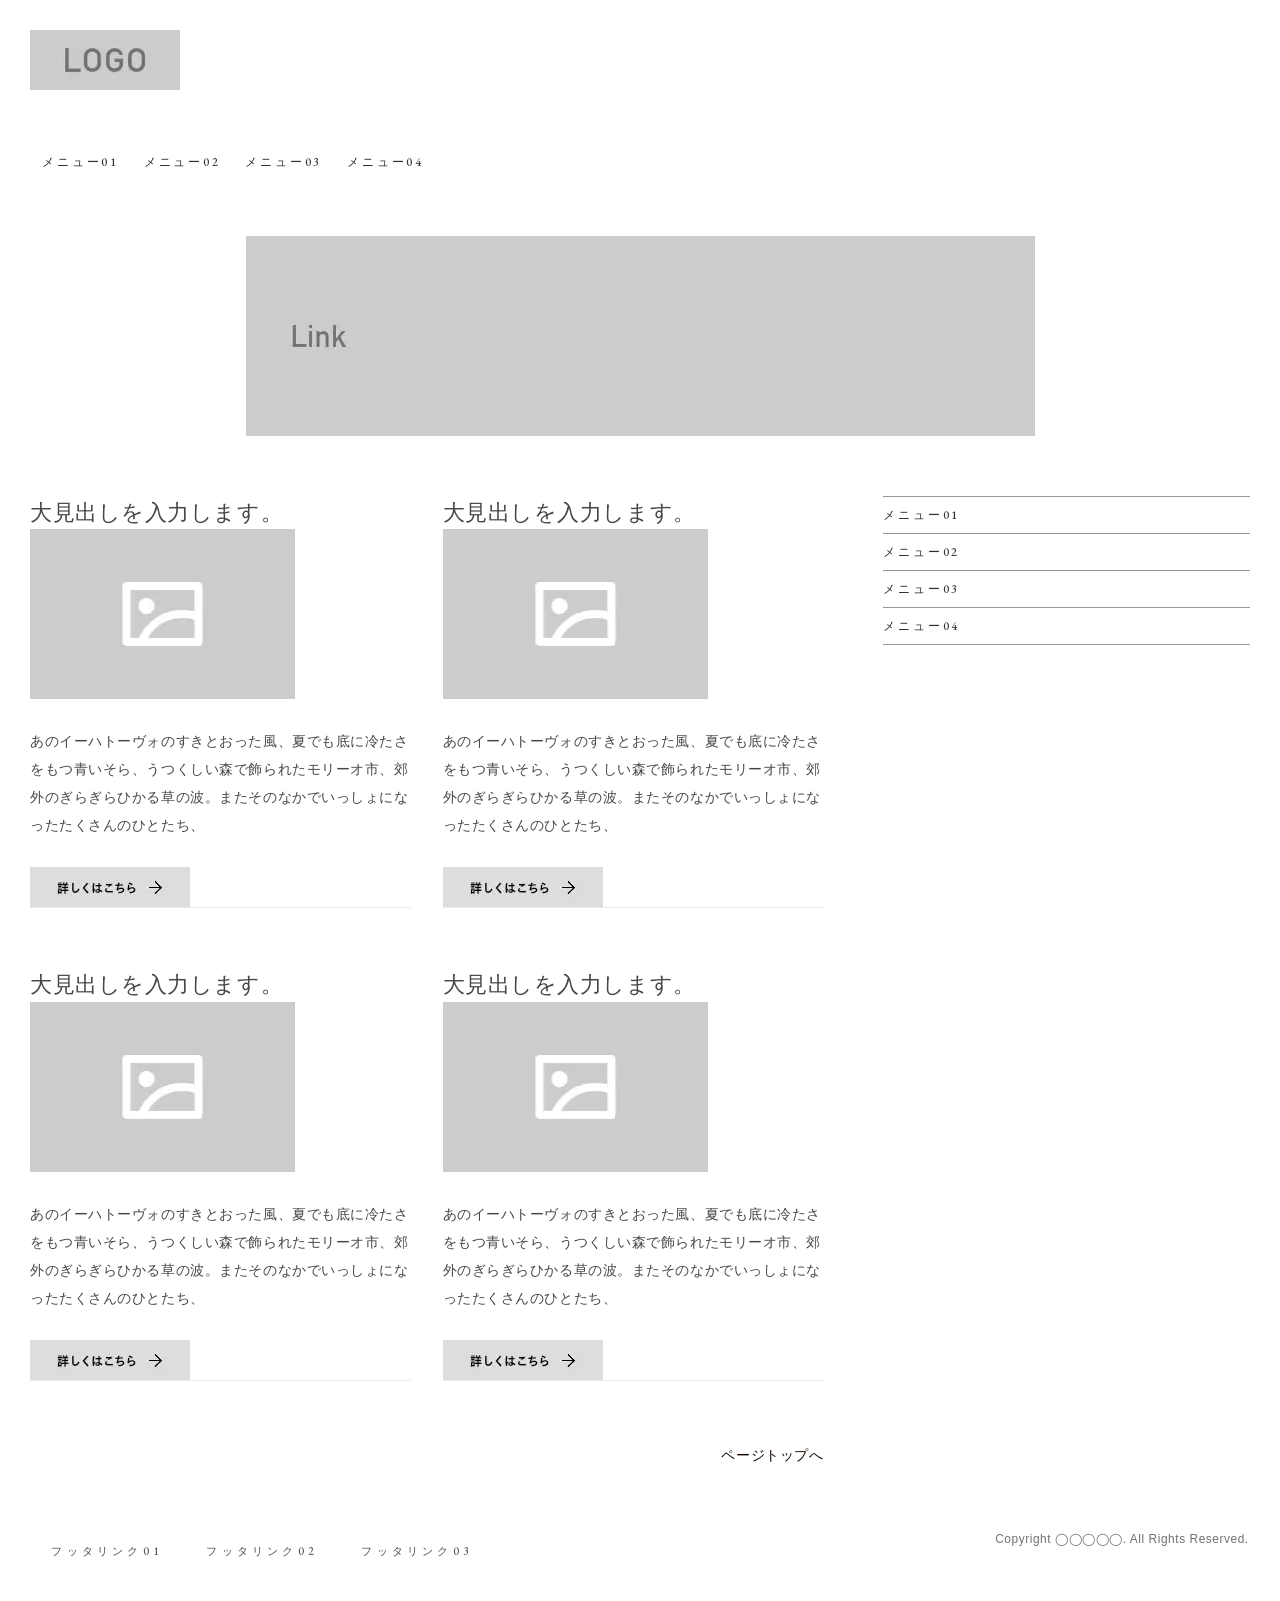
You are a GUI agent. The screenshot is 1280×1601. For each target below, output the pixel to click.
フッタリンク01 (108, 1549)
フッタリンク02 (264, 1549)
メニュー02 (181, 162)
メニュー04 (384, 162)
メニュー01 (80, 162)
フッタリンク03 (421, 1549)
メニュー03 (283, 162)
